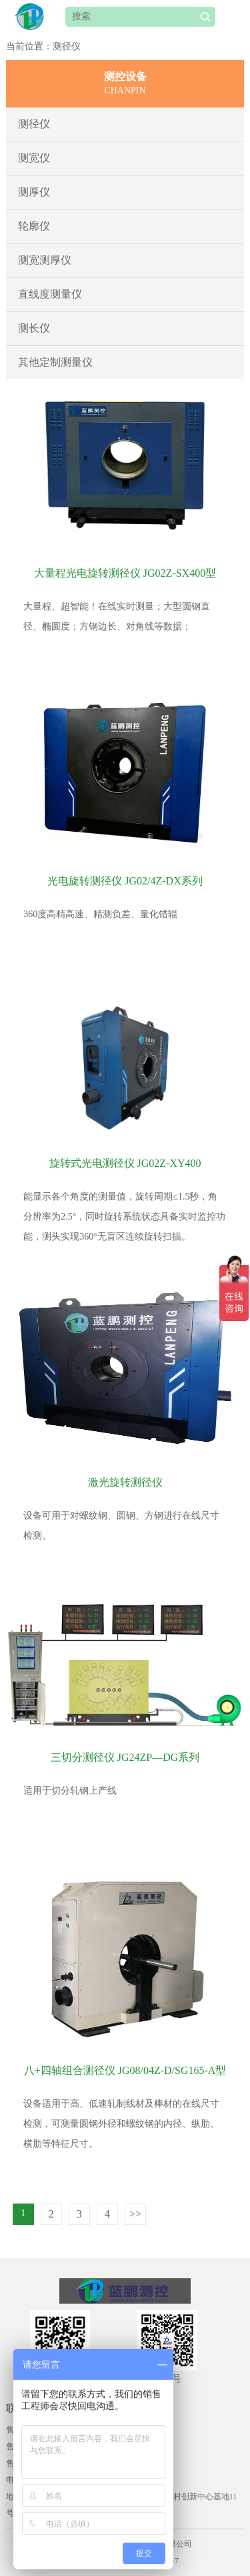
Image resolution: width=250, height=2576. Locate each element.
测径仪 (34, 124)
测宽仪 (34, 158)
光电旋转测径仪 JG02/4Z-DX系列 (124, 880)
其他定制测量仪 (55, 362)
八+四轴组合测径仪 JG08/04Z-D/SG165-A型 (125, 2070)
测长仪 (34, 328)
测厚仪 (34, 192)
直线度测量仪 (50, 294)
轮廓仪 (34, 226)
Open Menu (233, 16)
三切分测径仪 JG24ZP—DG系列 (125, 1757)
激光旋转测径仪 (125, 1482)
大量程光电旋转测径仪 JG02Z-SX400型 (125, 573)
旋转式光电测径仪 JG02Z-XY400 (125, 1163)
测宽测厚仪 (44, 260)
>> (135, 2214)
